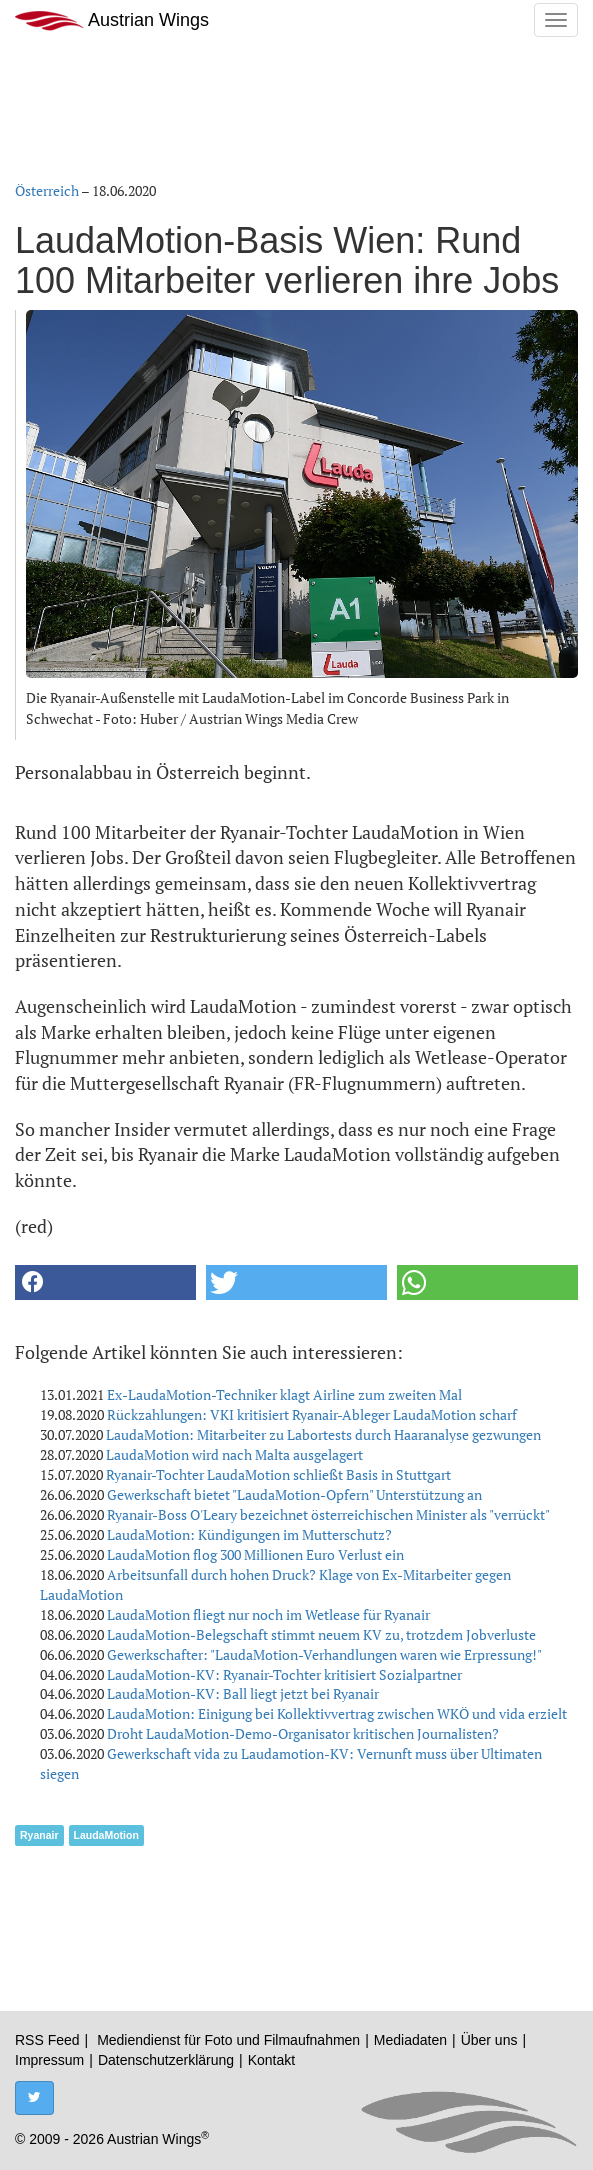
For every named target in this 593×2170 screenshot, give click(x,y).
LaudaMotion (106, 1835)
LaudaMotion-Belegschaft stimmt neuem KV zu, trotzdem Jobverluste (321, 1634)
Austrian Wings (112, 20)
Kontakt (271, 2060)
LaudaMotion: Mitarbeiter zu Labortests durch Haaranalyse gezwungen (323, 1434)
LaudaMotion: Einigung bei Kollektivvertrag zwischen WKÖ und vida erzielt (337, 1713)
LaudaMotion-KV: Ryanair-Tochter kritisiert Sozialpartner (284, 1674)
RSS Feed (47, 2040)
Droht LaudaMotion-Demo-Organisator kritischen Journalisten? (303, 1733)
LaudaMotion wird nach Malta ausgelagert (234, 1454)
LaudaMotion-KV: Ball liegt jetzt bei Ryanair (243, 1693)
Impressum (49, 2060)
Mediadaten (410, 2040)
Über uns (489, 2040)
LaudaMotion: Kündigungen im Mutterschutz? (249, 1534)
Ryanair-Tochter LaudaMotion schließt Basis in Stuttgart (278, 1474)
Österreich (47, 190)
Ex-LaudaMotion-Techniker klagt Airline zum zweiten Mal (284, 1394)
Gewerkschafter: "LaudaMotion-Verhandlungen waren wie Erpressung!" (324, 1654)
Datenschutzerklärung (166, 2060)
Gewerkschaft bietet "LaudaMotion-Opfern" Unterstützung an (294, 1494)
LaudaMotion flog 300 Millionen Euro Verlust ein (255, 1554)
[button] (105, 1282)
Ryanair (39, 1835)
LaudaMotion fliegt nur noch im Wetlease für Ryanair (268, 1614)
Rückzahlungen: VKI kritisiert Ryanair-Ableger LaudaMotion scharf (312, 1414)
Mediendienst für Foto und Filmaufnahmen (228, 2040)
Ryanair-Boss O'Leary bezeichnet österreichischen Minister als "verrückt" (328, 1514)
